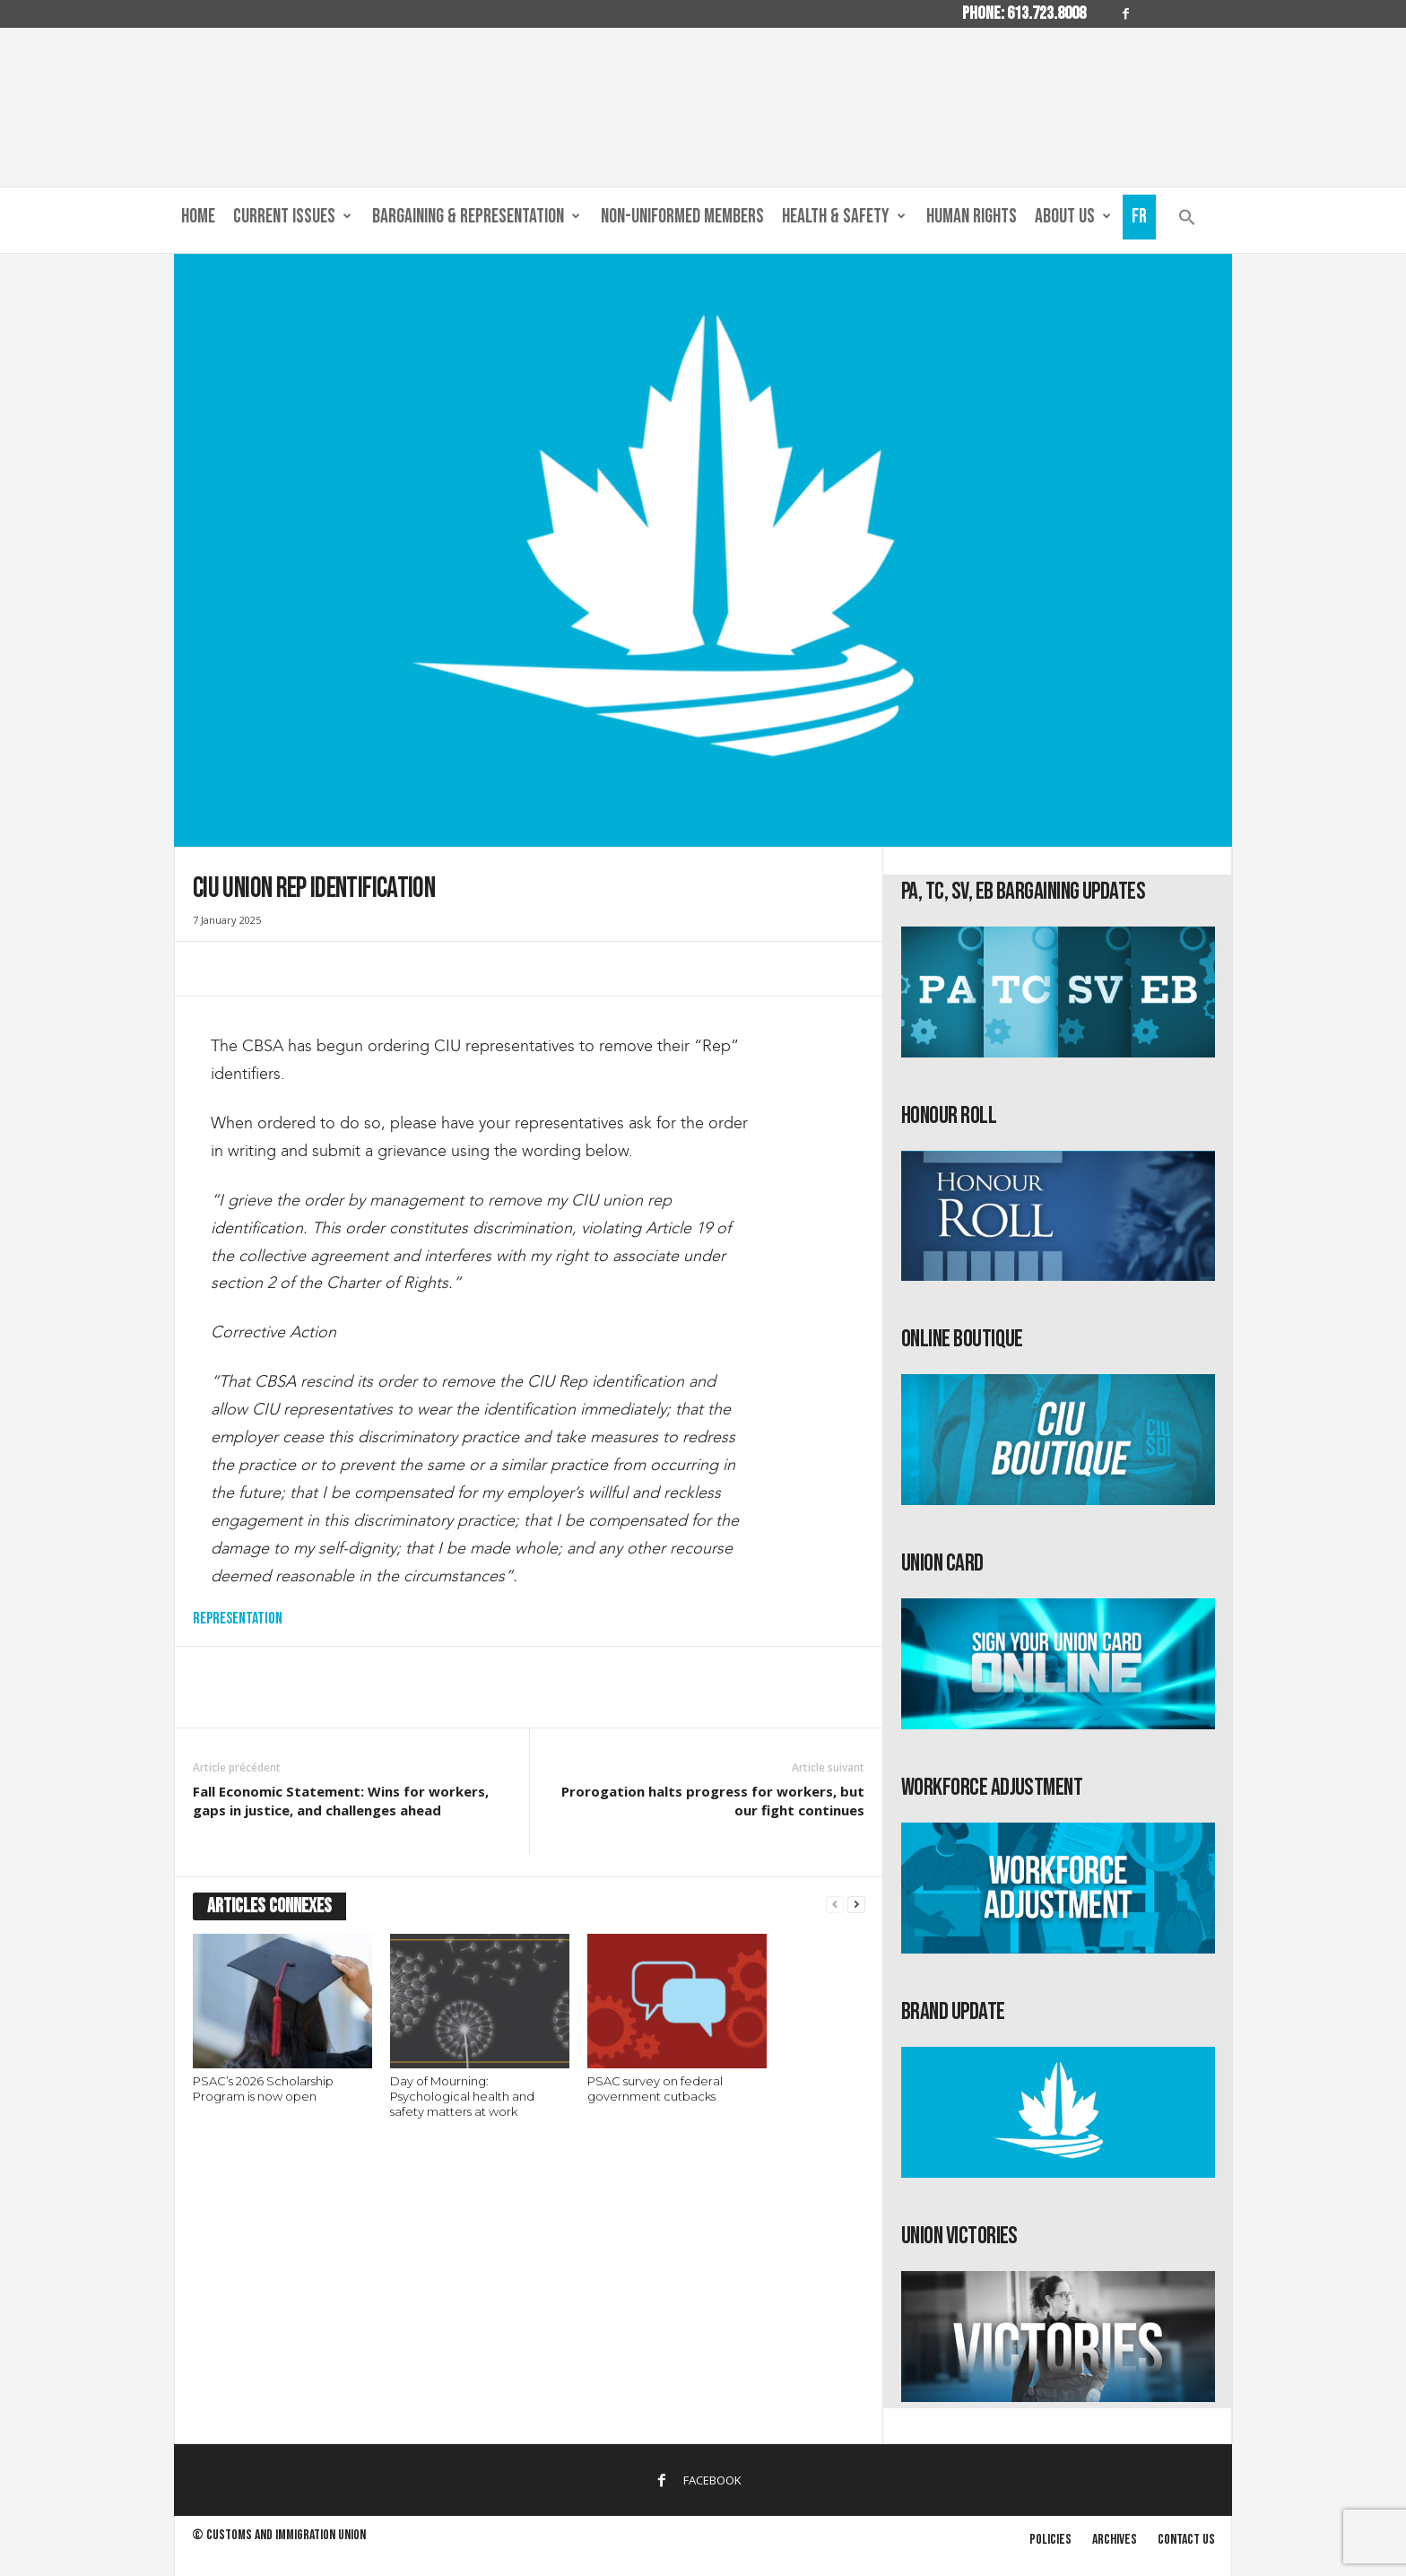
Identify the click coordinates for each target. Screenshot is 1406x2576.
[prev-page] (835, 1904)
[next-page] (856, 1904)
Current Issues (292, 217)
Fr (1139, 217)
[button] (1187, 221)
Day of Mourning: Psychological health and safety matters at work (462, 2096)
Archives (1114, 2539)
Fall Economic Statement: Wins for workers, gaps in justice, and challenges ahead (341, 1800)
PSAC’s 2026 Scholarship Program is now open (263, 2088)
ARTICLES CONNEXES (269, 1906)
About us (1073, 217)
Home (198, 217)
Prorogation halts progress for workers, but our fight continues (712, 1800)
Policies (1050, 2539)
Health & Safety (844, 217)
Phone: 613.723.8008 (1024, 13)
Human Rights (971, 217)
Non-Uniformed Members (682, 217)
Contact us (1186, 2539)
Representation (237, 1618)
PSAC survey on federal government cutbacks (655, 2088)
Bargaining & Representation (476, 217)
